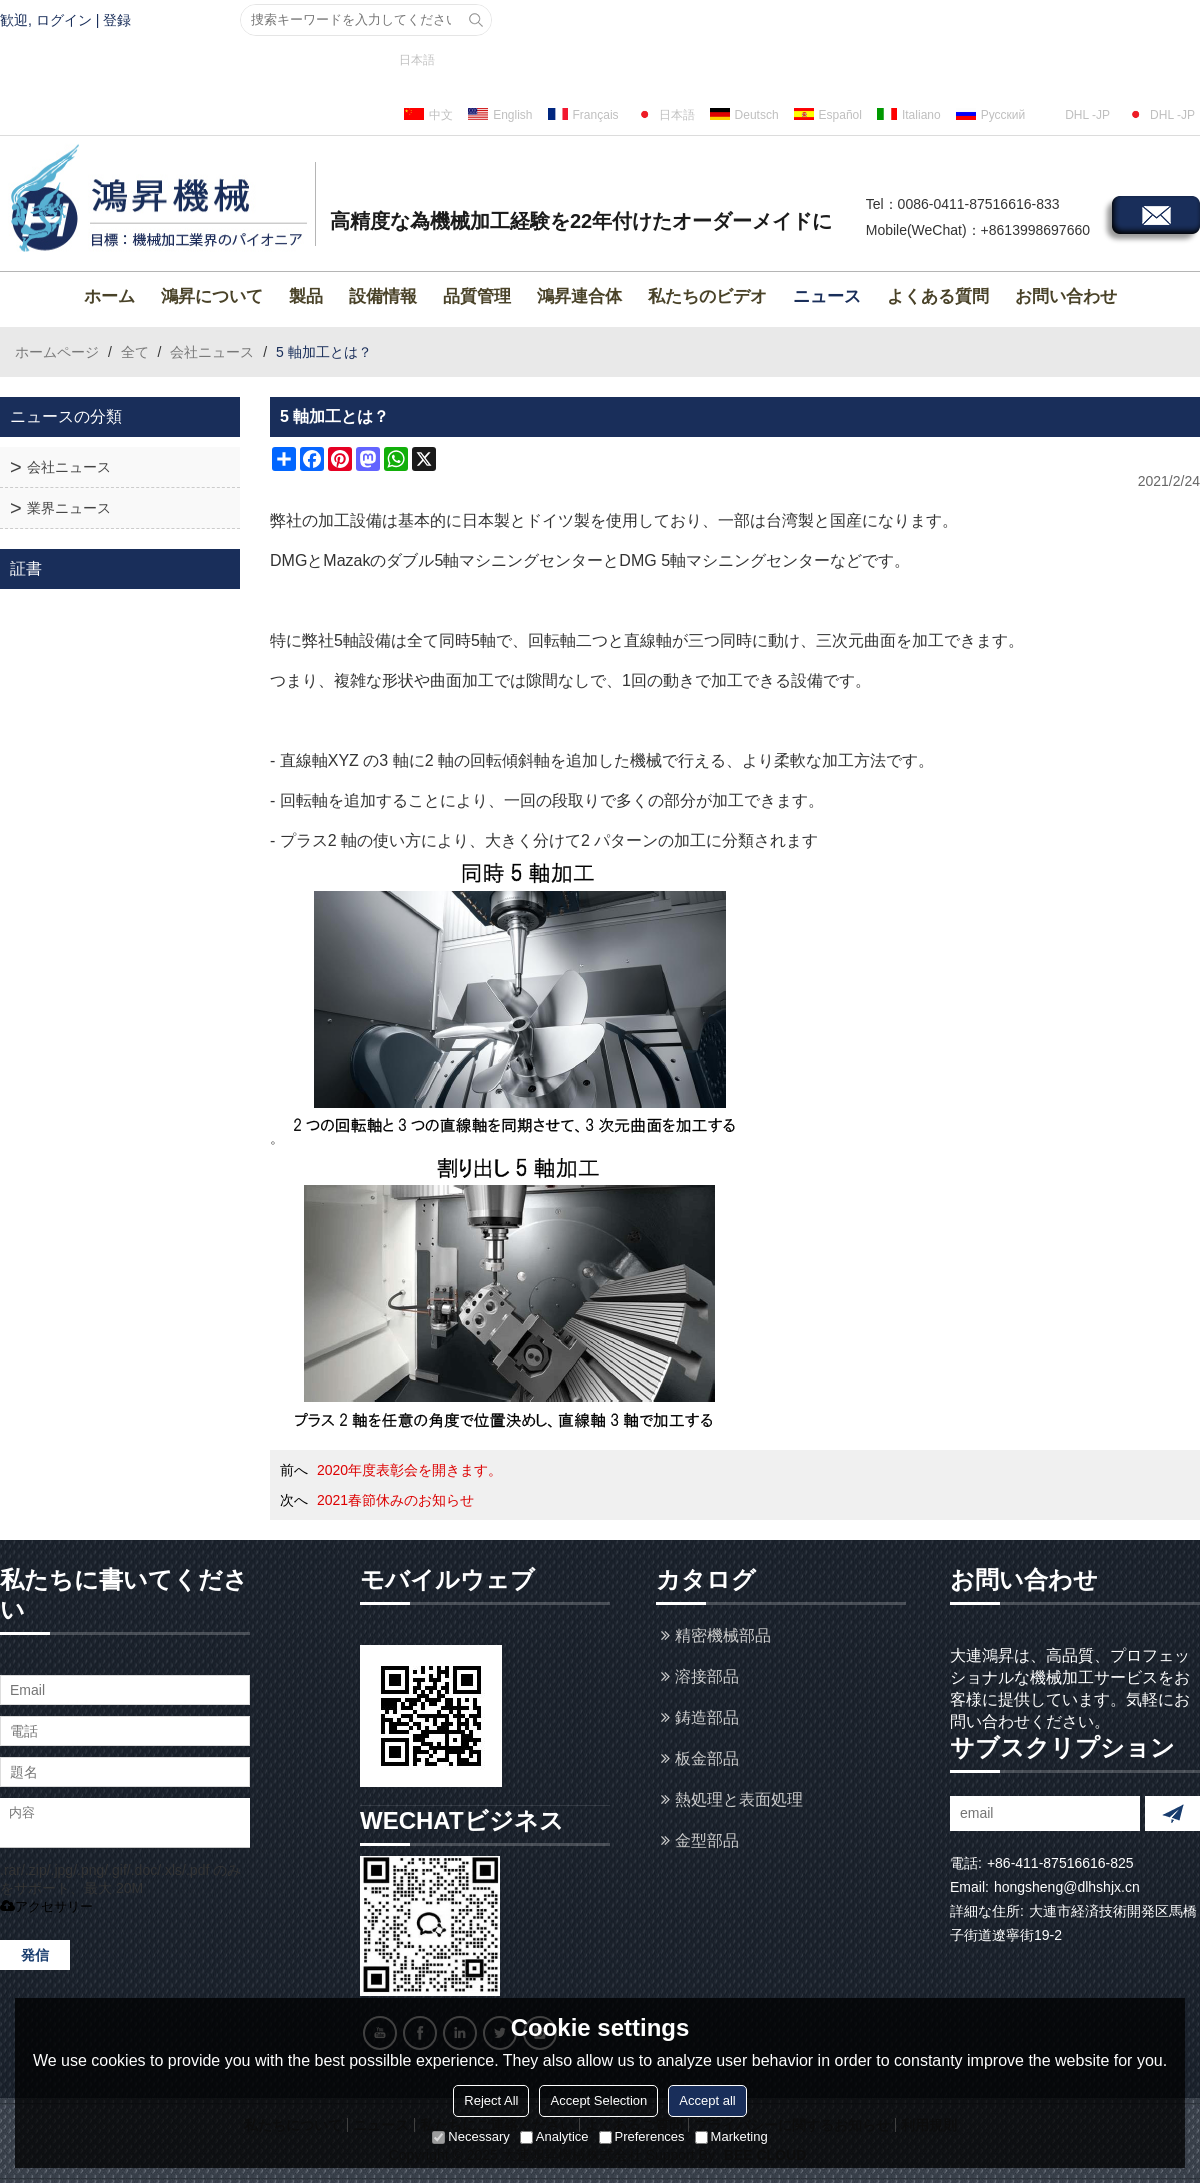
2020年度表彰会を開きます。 (409, 1470)
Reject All (491, 2100)
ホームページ (57, 352)
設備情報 (383, 296)
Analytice (554, 2136)
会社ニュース (212, 352)
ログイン (64, 20)
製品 (306, 296)
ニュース (827, 296)
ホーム (109, 296)
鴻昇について (212, 296)
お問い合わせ (1066, 296)
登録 (117, 20)
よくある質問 (938, 296)
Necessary (470, 2136)
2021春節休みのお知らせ (395, 1500)
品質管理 (477, 296)
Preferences (642, 2136)
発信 (35, 1955)
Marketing (731, 2136)
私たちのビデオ (707, 296)
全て (135, 352)
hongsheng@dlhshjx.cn (1067, 1887)
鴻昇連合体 (579, 296)
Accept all (707, 2100)
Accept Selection (598, 2100)
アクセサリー (46, 1906)
